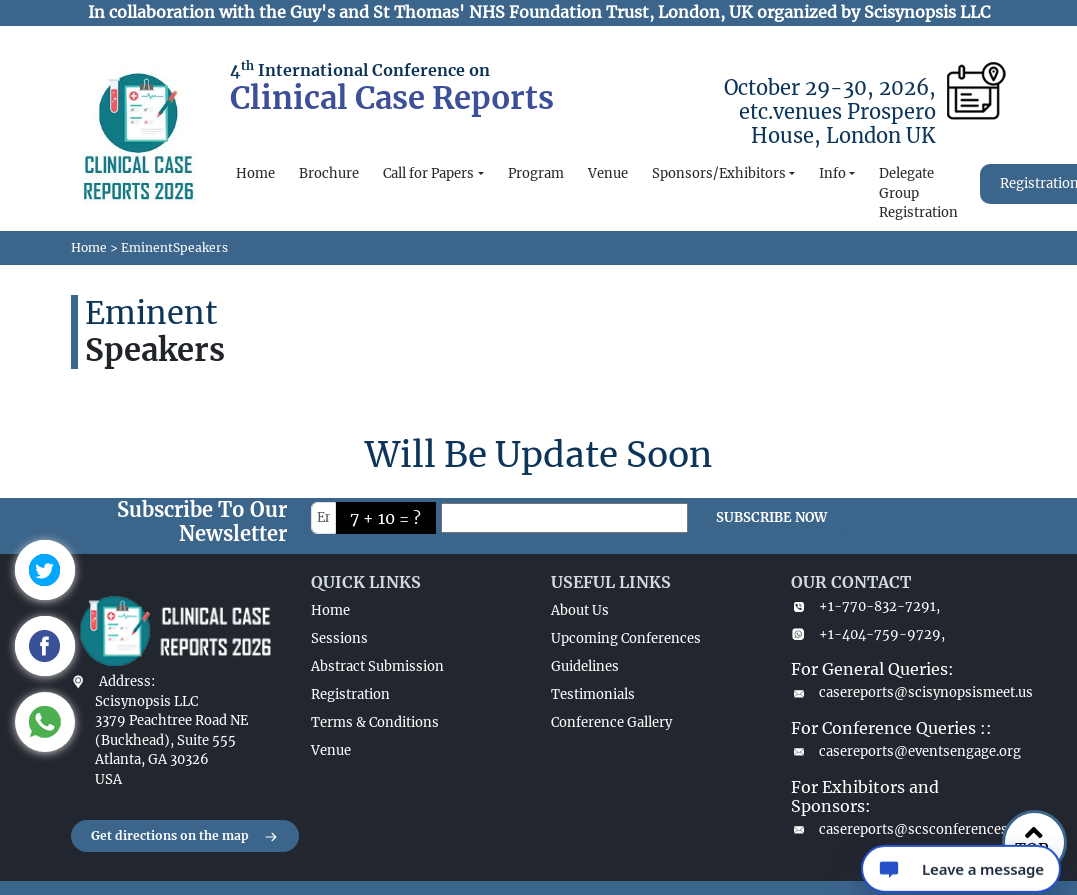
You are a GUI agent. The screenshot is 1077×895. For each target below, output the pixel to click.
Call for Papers (428, 173)
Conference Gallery (611, 722)
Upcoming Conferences (626, 638)
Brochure (329, 173)
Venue (608, 173)
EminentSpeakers (174, 247)
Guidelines (585, 666)
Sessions (339, 638)
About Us (580, 610)
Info (832, 173)
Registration (350, 694)
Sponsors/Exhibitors (719, 173)
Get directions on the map (185, 837)
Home (255, 173)
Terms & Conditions (375, 722)
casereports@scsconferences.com (899, 829)
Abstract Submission (377, 666)
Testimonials (593, 694)
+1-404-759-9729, (868, 634)
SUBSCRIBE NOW (771, 517)
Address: (127, 681)
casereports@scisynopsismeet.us (899, 692)
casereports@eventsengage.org (899, 751)
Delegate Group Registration (918, 193)
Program (536, 173)
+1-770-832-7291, (865, 606)
